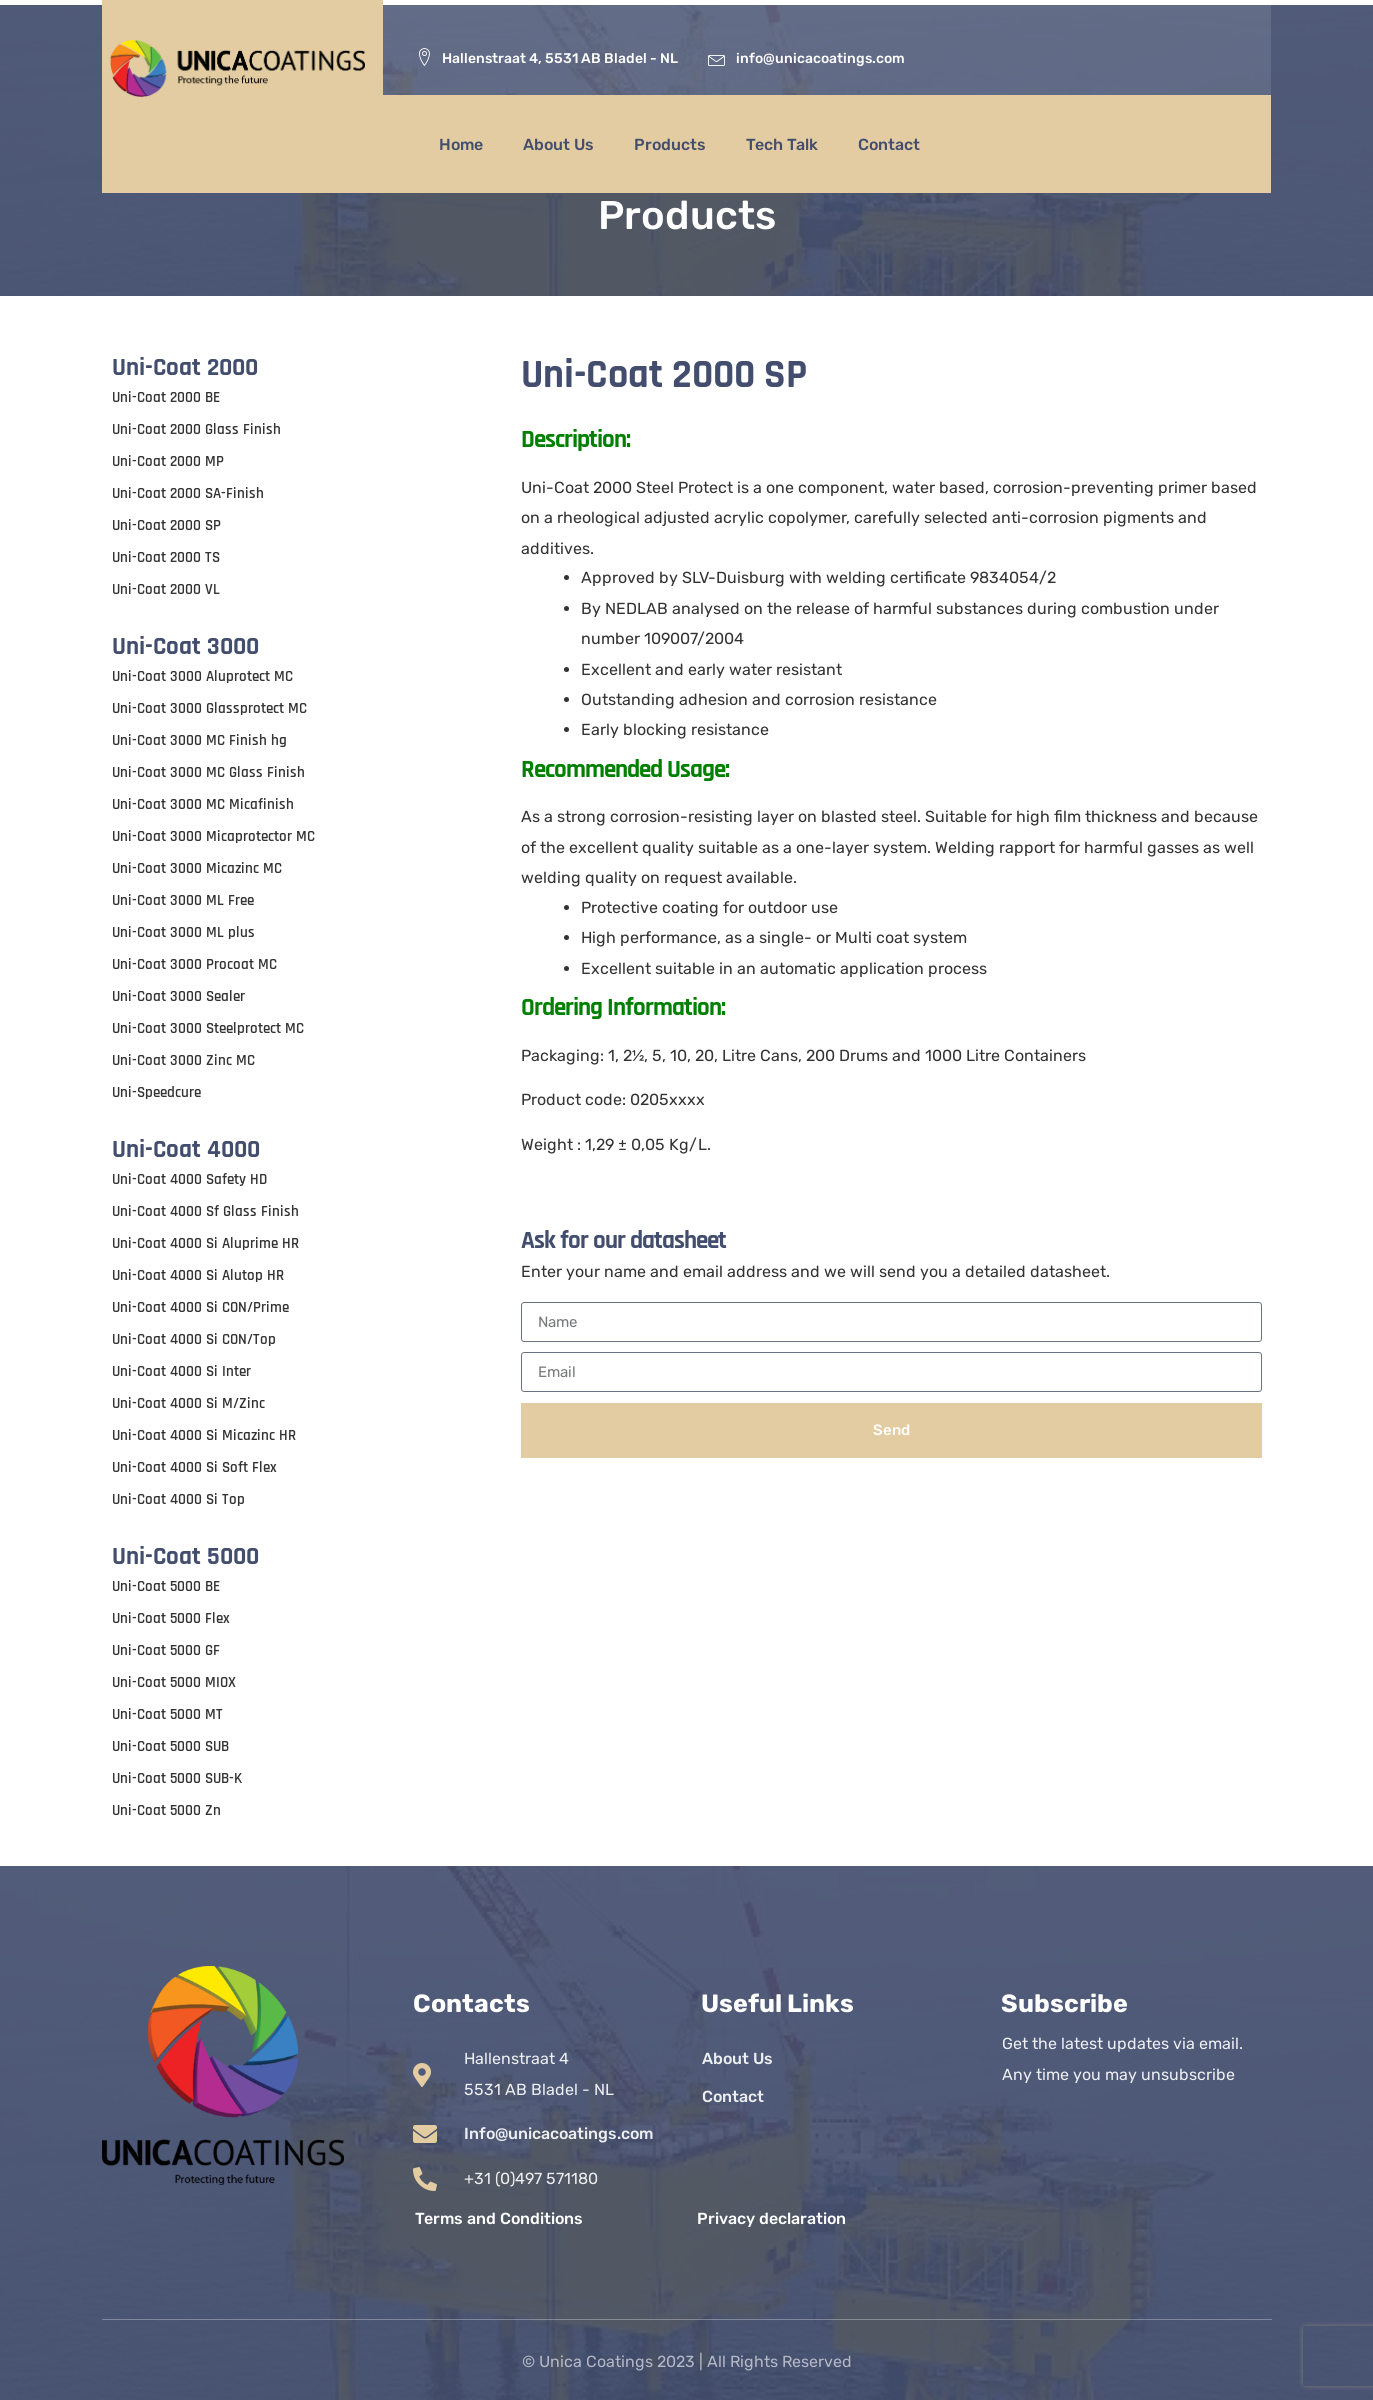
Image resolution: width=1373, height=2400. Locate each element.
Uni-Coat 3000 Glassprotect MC (209, 708)
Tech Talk (782, 144)
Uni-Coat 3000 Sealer (178, 996)
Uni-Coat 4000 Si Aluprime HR (205, 1243)
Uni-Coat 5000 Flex (171, 1618)
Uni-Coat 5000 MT (167, 1714)
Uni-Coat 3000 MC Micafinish (203, 804)
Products (670, 144)
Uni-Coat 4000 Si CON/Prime (200, 1307)
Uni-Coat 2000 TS (166, 557)
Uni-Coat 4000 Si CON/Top (194, 1339)
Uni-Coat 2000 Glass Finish (196, 429)
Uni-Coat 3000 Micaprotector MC (213, 836)
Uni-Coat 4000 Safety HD (189, 1179)
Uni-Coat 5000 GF (166, 1650)
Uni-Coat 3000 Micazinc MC (197, 868)
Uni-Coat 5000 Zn (166, 1810)
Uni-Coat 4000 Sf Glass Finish (205, 1211)
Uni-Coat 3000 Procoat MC (194, 964)
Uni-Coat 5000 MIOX (174, 1682)
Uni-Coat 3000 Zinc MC (183, 1060)
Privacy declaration (771, 2218)
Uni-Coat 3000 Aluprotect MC (202, 676)
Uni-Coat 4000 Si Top (178, 1499)
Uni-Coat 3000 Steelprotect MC (208, 1028)
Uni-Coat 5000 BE (166, 1586)
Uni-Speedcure (156, 1092)
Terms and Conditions (499, 2218)
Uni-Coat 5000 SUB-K (177, 1778)
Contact (889, 144)
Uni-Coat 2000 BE (166, 397)
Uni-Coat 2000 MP (168, 461)
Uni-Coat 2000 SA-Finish (188, 493)
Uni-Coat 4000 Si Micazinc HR (204, 1435)
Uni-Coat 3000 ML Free (183, 900)
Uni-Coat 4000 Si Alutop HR (198, 1275)
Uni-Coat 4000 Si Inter (181, 1371)
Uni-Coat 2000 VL (166, 589)
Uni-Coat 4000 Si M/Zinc (188, 1403)
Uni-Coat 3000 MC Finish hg (199, 740)
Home (461, 144)
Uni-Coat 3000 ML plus (183, 932)
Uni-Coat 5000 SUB (170, 1746)
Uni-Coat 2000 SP (166, 525)
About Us (558, 144)
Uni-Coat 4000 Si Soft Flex (194, 1467)
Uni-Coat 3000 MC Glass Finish (208, 772)
